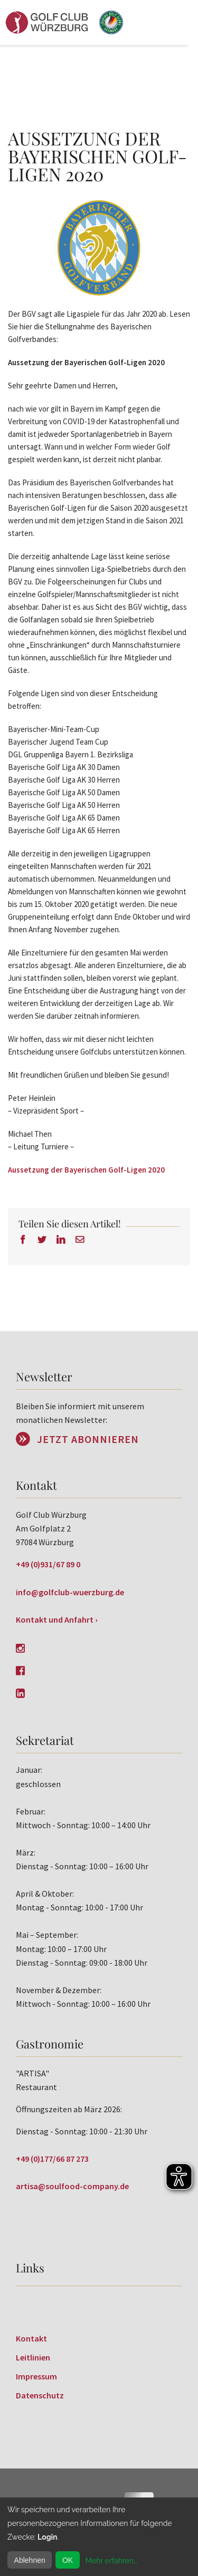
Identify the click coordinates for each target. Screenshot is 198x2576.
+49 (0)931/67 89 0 (48, 1564)
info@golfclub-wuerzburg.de (70, 1592)
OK (67, 2560)
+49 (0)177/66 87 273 (52, 2158)
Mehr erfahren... (112, 2561)
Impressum (36, 2376)
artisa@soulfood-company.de (72, 2186)
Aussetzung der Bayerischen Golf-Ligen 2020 (86, 1170)
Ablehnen (29, 2560)
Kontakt (31, 2338)
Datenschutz (40, 2395)
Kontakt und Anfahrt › (57, 1619)
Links (30, 2268)
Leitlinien (33, 2357)
